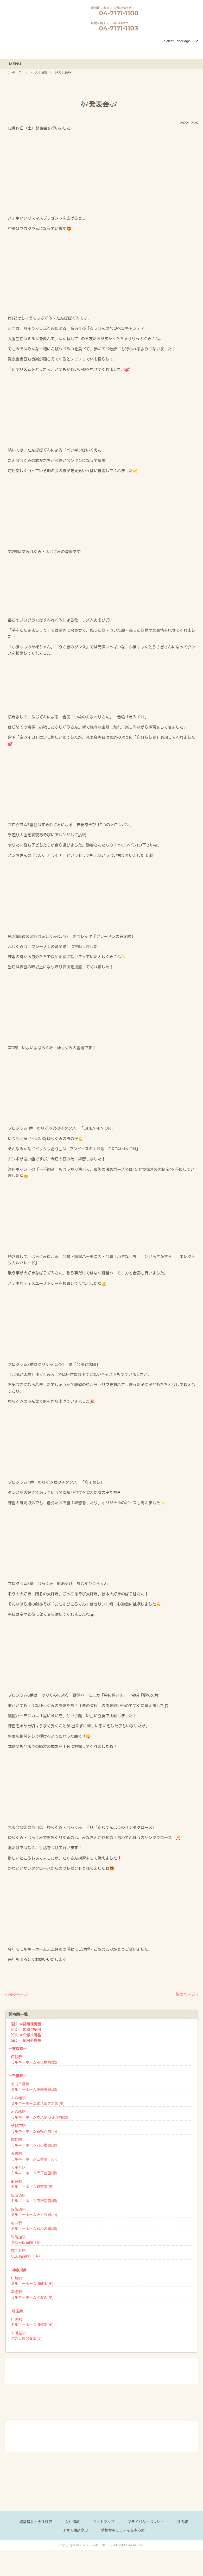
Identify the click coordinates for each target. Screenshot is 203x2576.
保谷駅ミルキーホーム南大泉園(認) (34, 2059)
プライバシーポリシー (146, 2521)
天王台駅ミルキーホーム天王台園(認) (34, 2170)
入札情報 (72, 2521)
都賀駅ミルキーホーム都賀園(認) (32, 2184)
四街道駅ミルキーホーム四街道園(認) (34, 2198)
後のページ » (187, 1993)
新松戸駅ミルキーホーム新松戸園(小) (34, 2128)
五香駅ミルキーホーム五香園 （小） (35, 2156)
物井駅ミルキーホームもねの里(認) (34, 2225)
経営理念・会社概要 (35, 2521)
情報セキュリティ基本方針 (123, 2529)
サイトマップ (104, 2521)
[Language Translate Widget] (180, 41)
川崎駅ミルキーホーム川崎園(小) (32, 2280)
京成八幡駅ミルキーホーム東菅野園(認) (34, 2086)
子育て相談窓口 (75, 2529)
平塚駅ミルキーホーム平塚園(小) (32, 2294)
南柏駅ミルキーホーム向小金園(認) (34, 2142)
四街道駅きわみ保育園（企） (27, 2239)
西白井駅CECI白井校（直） (26, 2253)
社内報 (182, 2521)
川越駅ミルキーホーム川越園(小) (32, 2321)
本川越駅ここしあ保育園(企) (26, 2336)
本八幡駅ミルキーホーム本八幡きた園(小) (37, 2100)
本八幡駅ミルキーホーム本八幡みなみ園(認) (39, 2114)
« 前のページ (16, 1993)
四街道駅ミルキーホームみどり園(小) (34, 2211)
